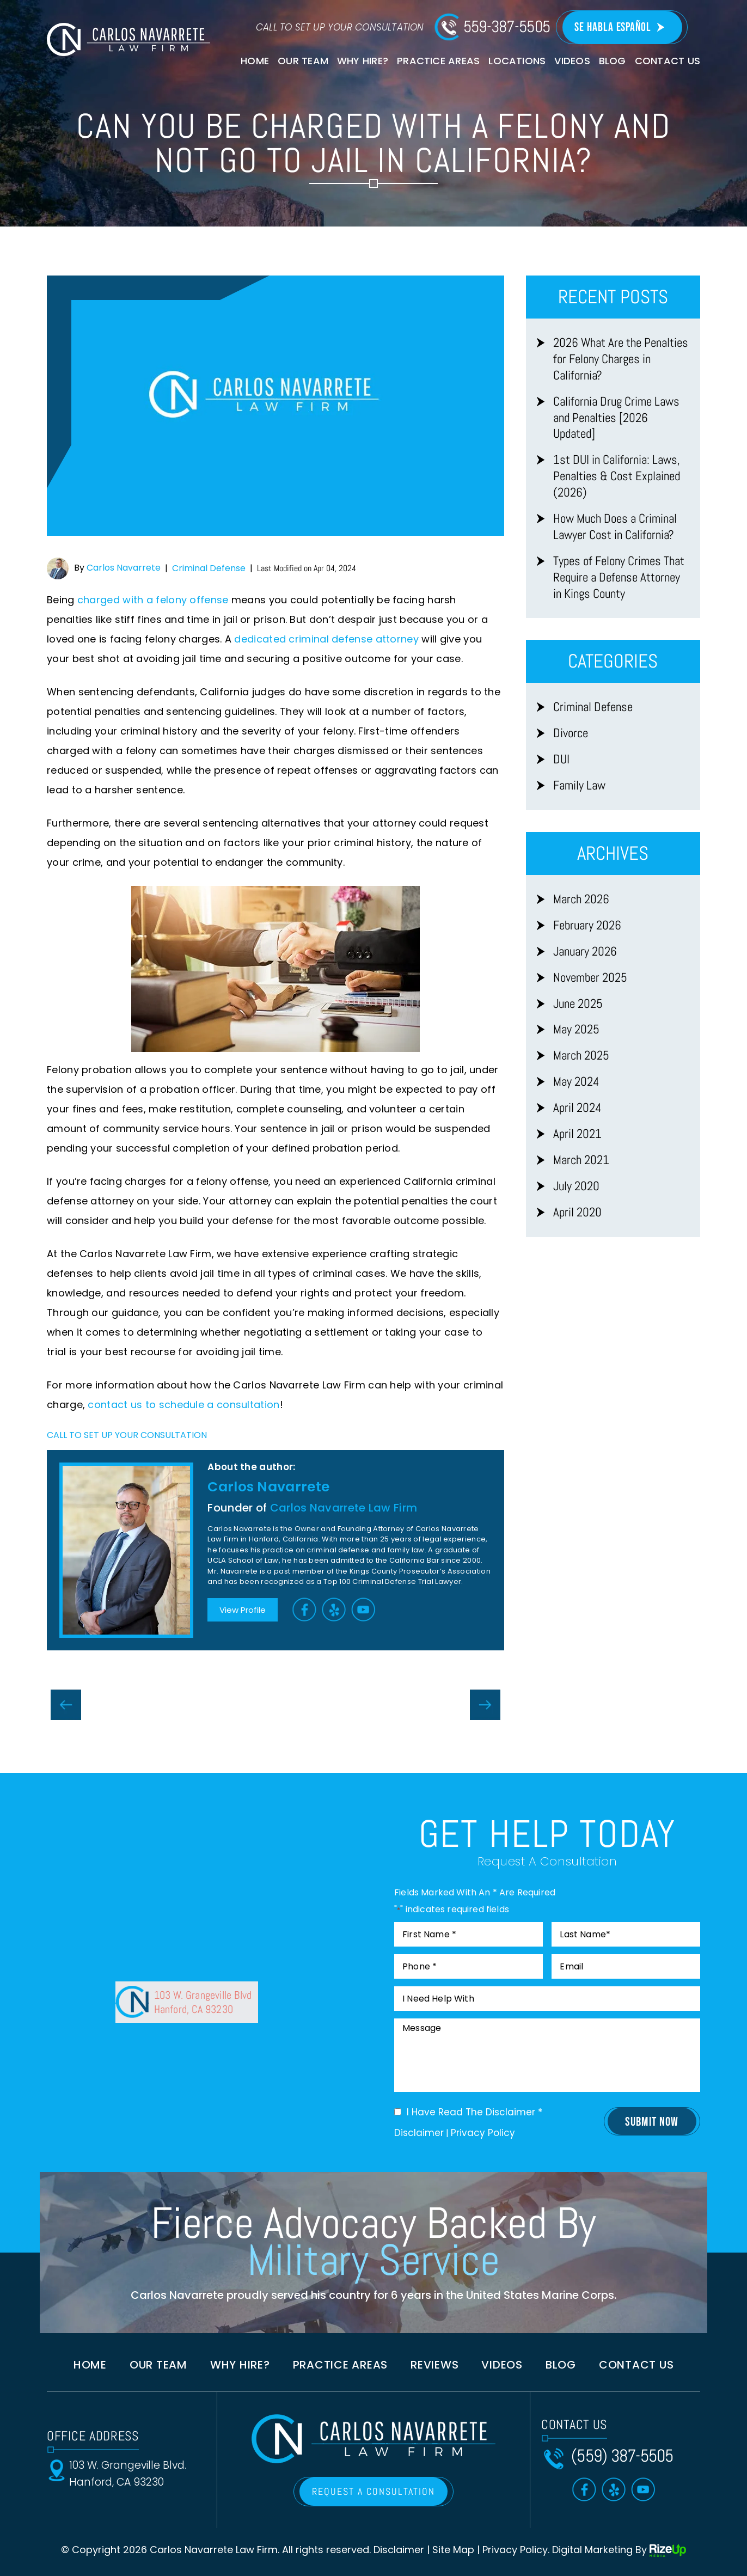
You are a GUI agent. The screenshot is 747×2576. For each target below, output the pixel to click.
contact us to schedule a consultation (183, 1404)
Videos (572, 61)
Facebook (305, 1609)
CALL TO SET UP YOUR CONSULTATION (127, 1435)
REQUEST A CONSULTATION (373, 2491)
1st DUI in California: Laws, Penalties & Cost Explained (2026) (616, 476)
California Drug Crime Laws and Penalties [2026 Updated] (616, 418)
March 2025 (581, 1055)
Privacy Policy (483, 2132)
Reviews (434, 2364)
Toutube (364, 1609)
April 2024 (577, 1108)
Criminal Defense (209, 568)
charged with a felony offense (153, 600)
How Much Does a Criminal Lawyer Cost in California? (615, 527)
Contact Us (667, 61)
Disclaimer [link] (398, 2549)
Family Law (579, 785)
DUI (561, 759)
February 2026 (587, 925)
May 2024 (576, 1082)
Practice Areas (438, 61)
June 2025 (578, 1004)
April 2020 (577, 1212)
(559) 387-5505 (622, 2455)
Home (255, 61)
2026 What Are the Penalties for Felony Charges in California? (620, 359)
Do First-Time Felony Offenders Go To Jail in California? (66, 1705)
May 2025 (576, 1029)
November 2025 (590, 978)
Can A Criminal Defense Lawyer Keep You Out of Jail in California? (485, 1705)
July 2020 (576, 1186)
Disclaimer (419, 2133)
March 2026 (581, 899)
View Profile (242, 1610)
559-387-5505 (506, 27)
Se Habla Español (612, 27)
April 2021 (577, 1134)
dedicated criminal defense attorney (326, 639)
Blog (612, 61)
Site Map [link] (453, 2549)
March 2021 (581, 1160)
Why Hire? (362, 61)
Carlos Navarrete (124, 567)
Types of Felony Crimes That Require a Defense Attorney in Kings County (618, 577)
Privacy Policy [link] (515, 2549)
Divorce (570, 733)
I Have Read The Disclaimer (474, 2112)
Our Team (303, 61)
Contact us (636, 2364)
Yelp (334, 1609)
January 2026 (585, 951)
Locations (517, 61)
